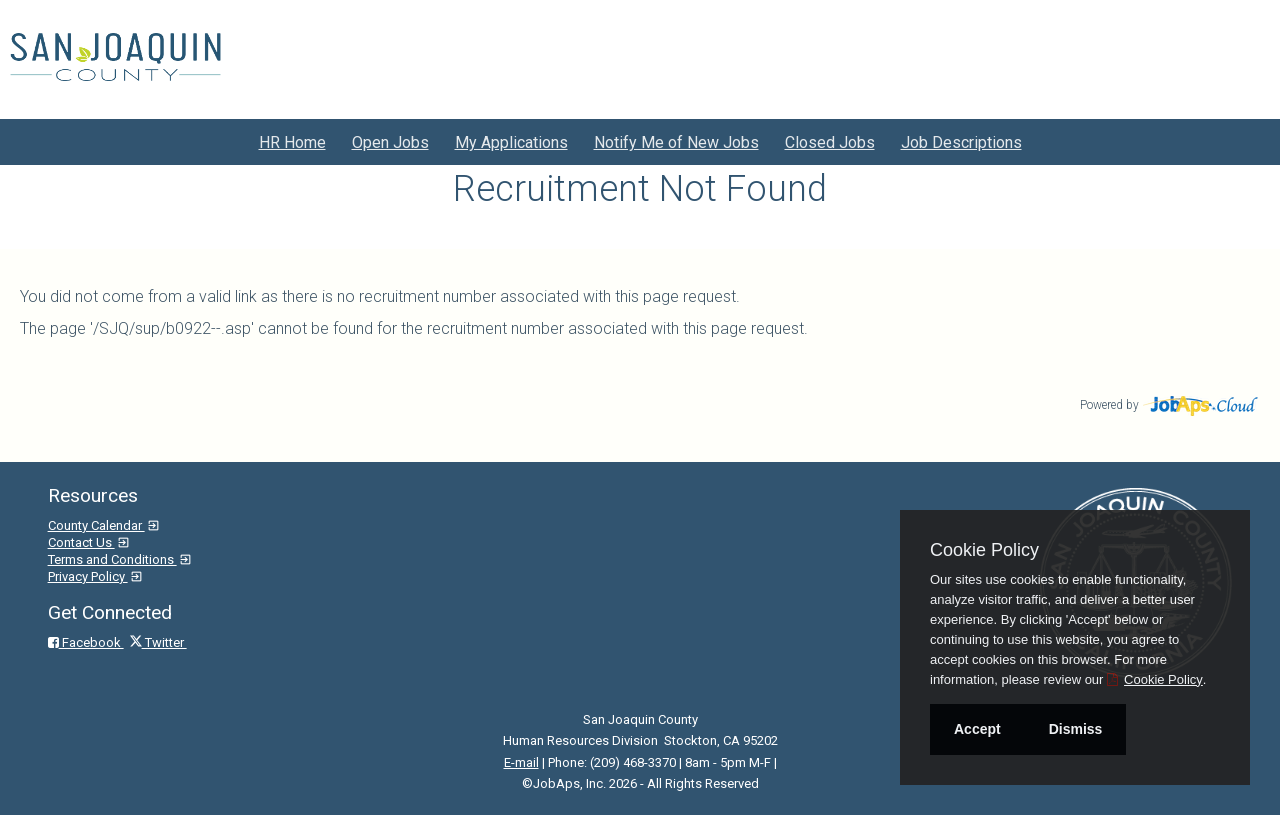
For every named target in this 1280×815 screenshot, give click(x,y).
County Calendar (96, 525)
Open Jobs (390, 142)
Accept (977, 729)
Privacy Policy (88, 576)
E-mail (521, 762)
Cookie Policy (984, 550)
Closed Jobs (830, 142)
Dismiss (1076, 729)
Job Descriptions (961, 142)
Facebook (86, 642)
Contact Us (81, 542)
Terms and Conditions (112, 559)
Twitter (158, 642)
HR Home (292, 142)
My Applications (511, 142)
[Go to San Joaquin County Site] (115, 57)
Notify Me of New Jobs (676, 142)
